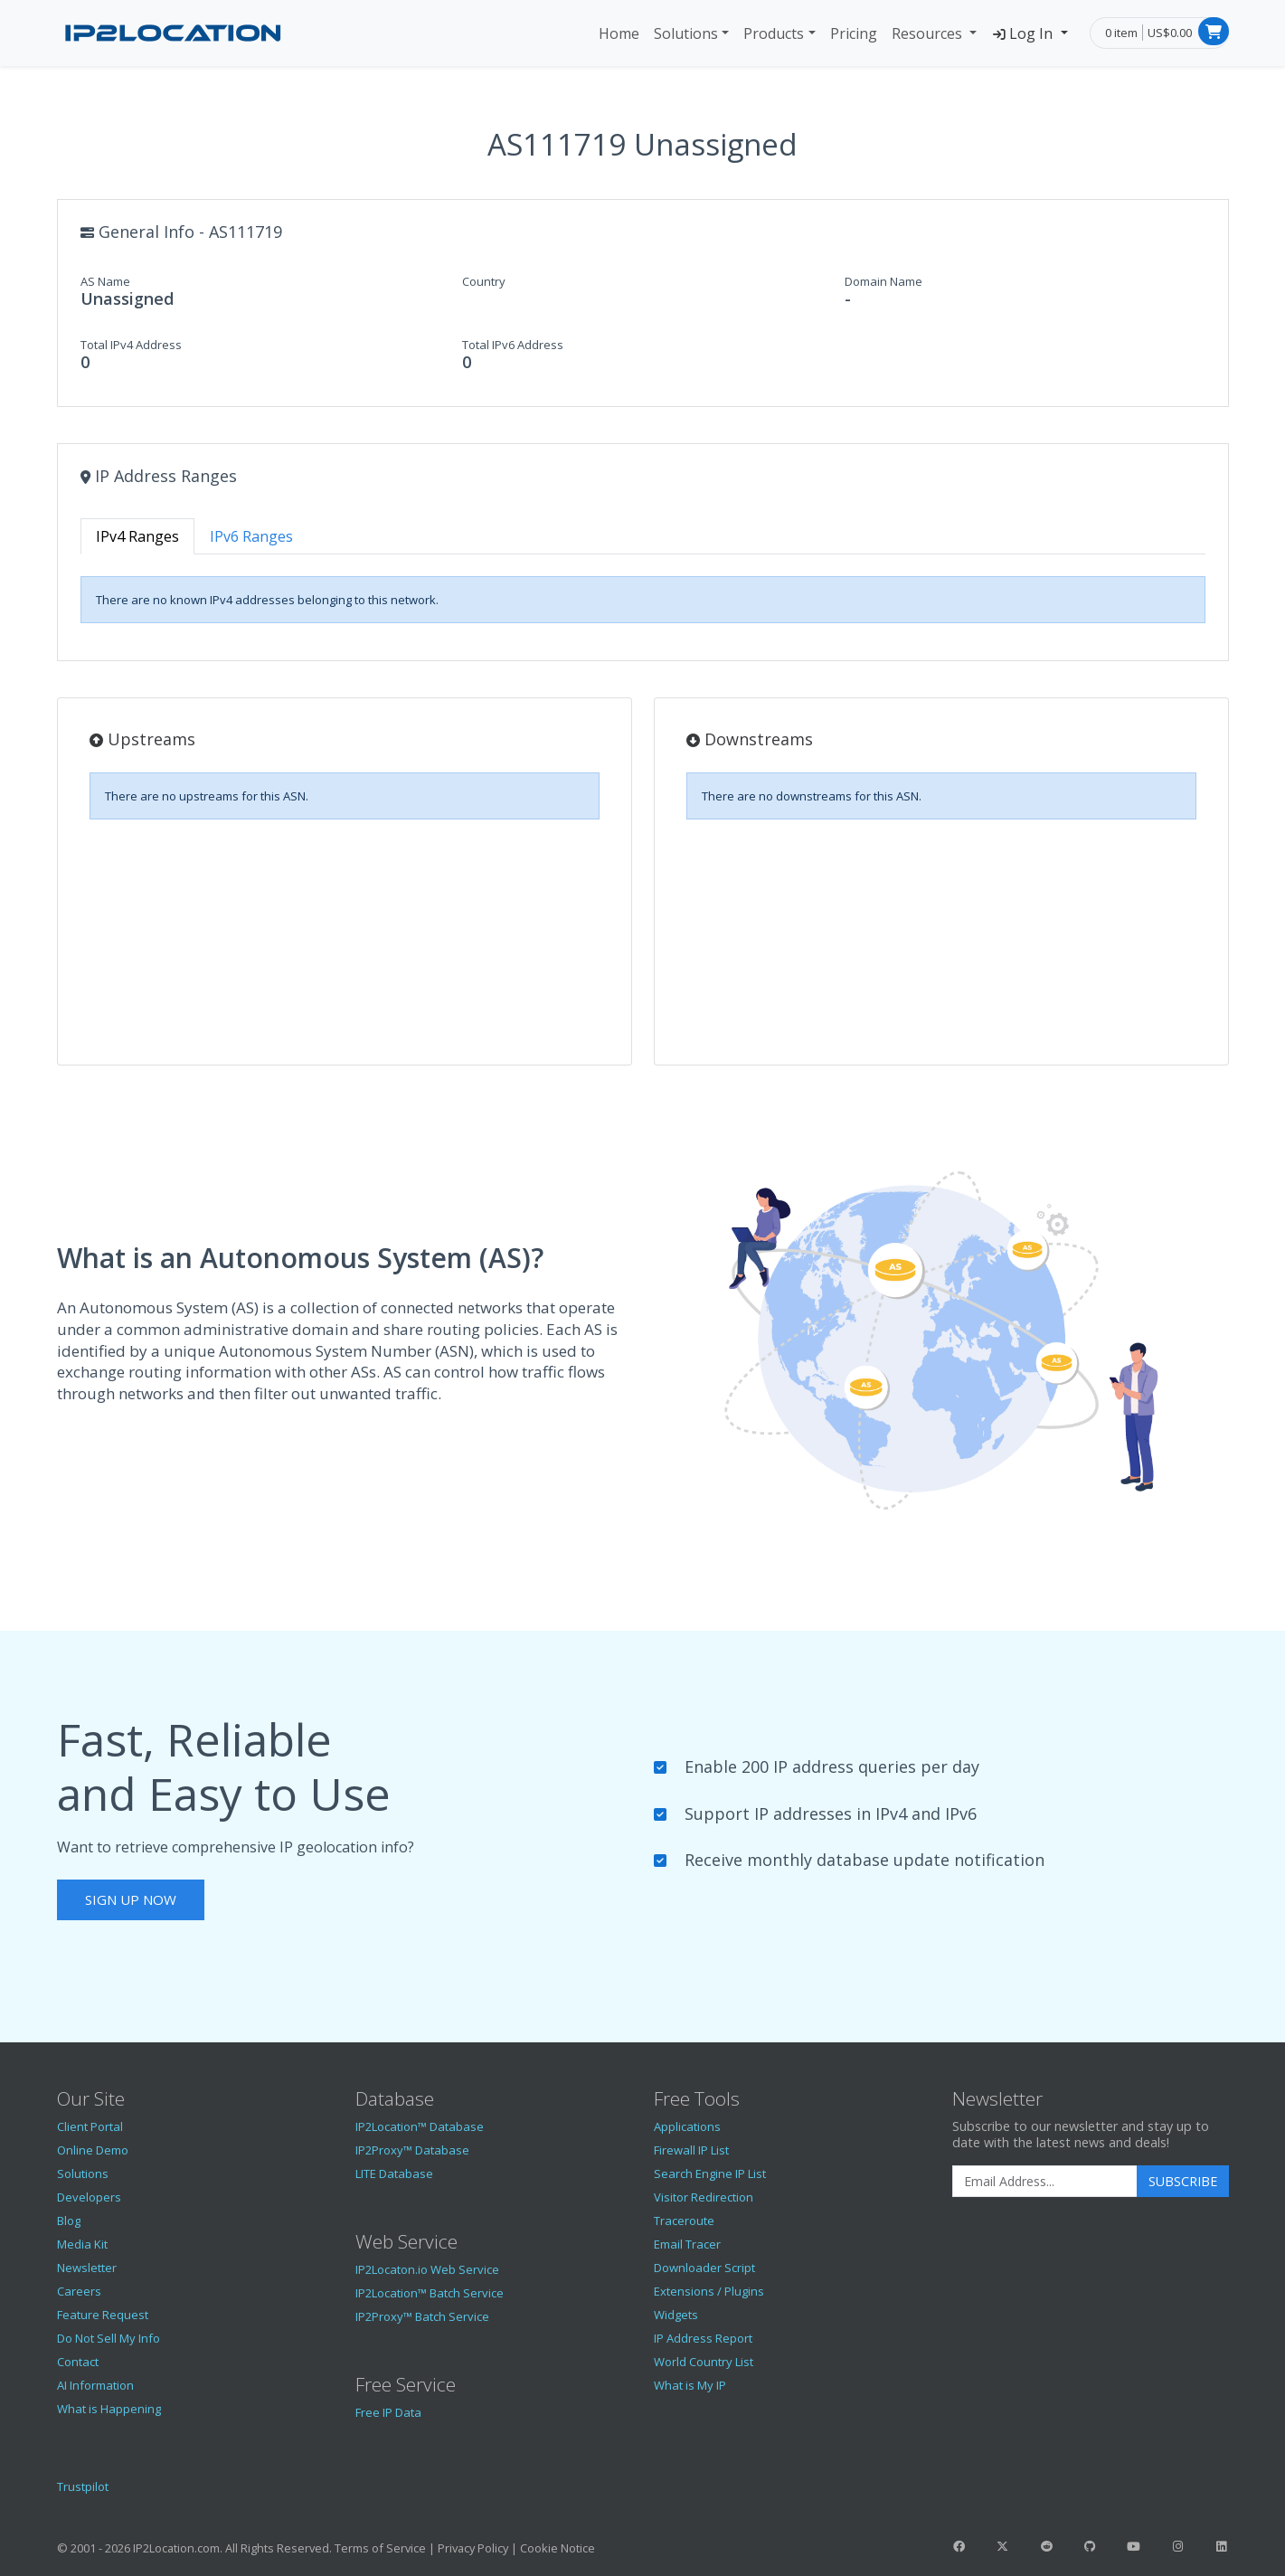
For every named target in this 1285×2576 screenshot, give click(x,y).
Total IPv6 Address (512, 344)
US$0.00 (1170, 32)
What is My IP (690, 2385)
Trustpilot (83, 2486)
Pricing (853, 33)
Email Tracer (687, 2244)
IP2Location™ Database (419, 2126)
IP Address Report (703, 2338)
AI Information (95, 2385)
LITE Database (394, 2173)
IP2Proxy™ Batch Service (422, 2316)
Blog (68, 2220)
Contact (78, 2361)
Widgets (676, 2314)
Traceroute (684, 2220)
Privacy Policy (473, 2548)
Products (773, 33)
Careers (79, 2291)
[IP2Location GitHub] (1089, 2546)
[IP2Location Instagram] (1177, 2546)
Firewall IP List (691, 2150)
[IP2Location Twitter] (1003, 2546)
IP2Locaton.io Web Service (427, 2269)
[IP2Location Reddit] (1046, 2546)
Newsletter (87, 2267)
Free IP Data (388, 2412)
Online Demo (92, 2150)
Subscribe (1182, 2181)
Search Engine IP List (710, 2173)
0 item (1121, 32)
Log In (1024, 33)
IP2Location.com (176, 2548)
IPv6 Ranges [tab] (251, 536)
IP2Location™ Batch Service (429, 2293)
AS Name (105, 281)
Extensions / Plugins (709, 2291)
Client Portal (90, 2126)
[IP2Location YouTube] (1134, 2546)
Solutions (686, 33)
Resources (929, 33)
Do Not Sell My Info (108, 2338)
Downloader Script (704, 2267)
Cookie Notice (557, 2548)
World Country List (703, 2361)
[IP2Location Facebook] (959, 2546)
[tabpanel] (642, 599)
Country (483, 281)
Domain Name (883, 281)
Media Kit (82, 2244)
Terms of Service (380, 2548)
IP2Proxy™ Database (412, 2150)
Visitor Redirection (703, 2197)
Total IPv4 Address (131, 344)
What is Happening (109, 2409)
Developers (89, 2197)
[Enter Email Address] (1045, 2181)
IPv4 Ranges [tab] (137, 536)
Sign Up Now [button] (130, 1899)
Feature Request (102, 2314)
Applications (687, 2126)
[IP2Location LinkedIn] (1221, 2546)
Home (619, 33)
